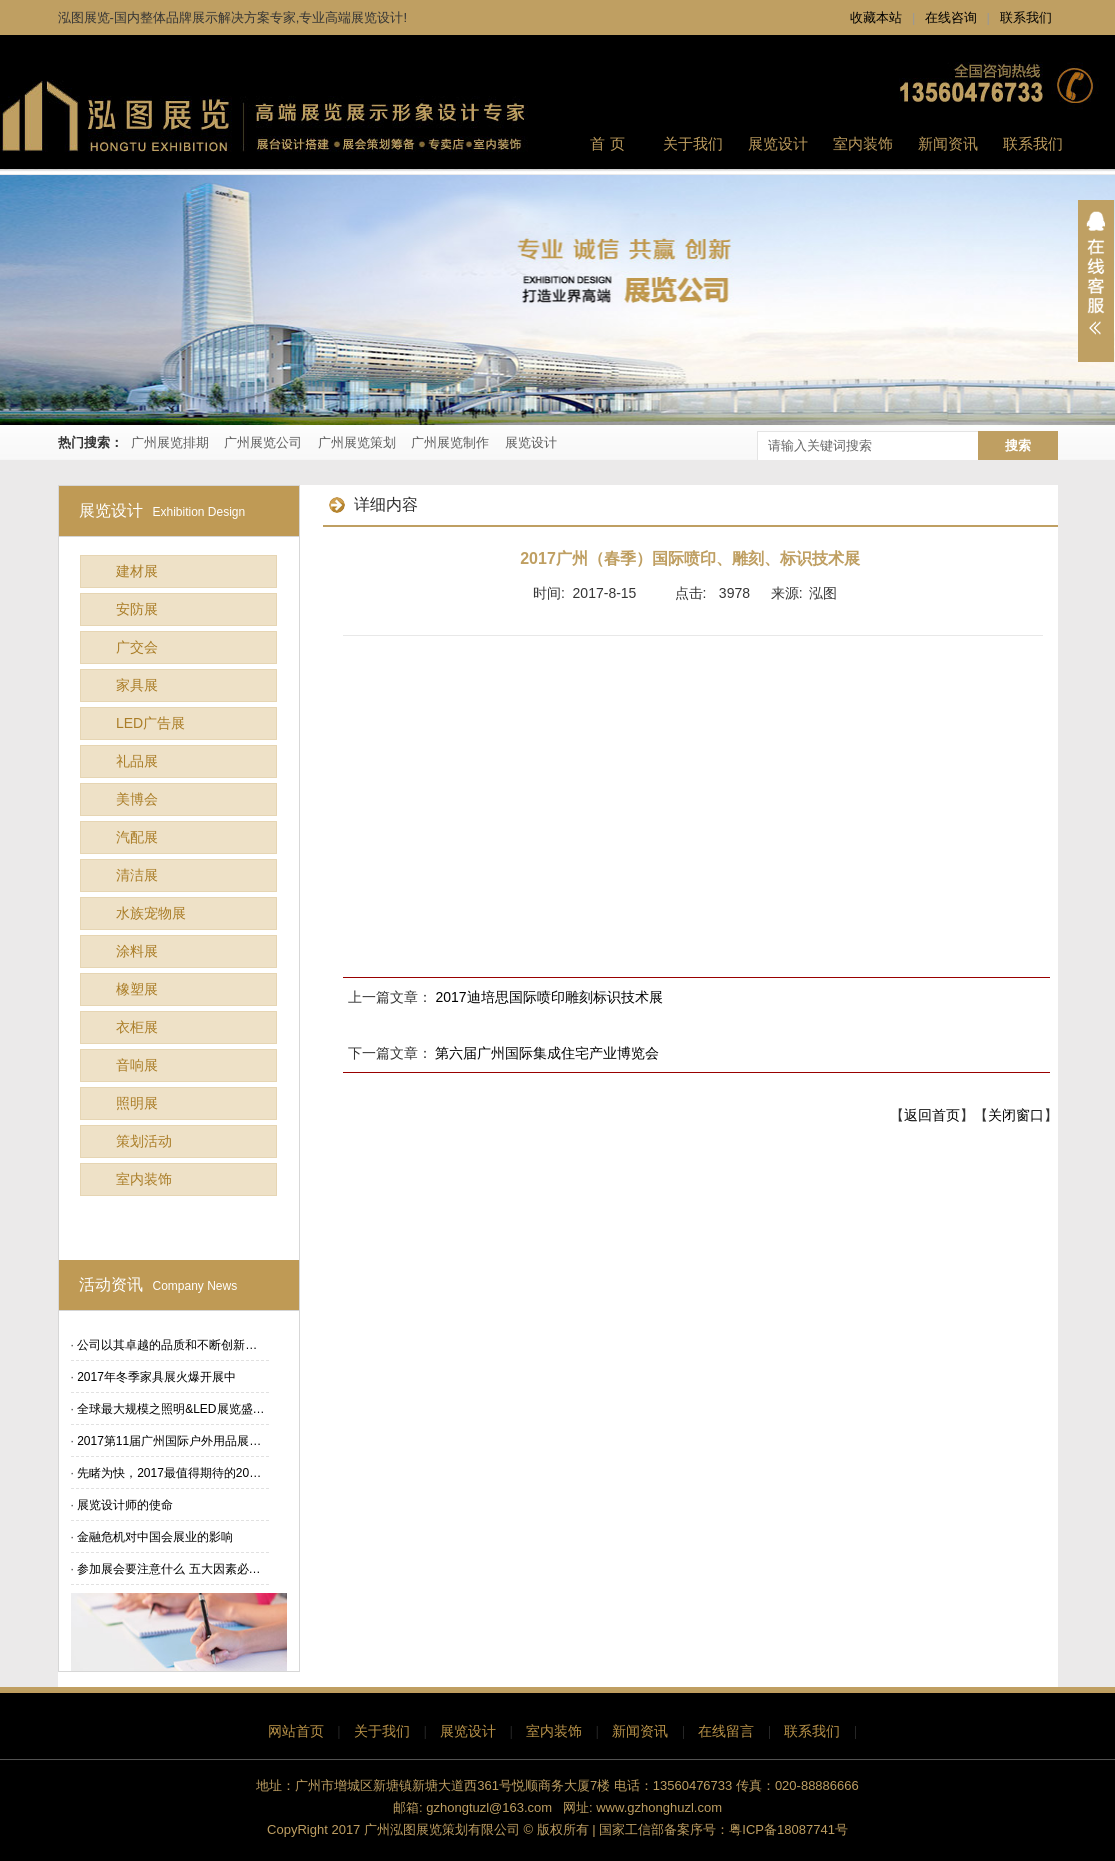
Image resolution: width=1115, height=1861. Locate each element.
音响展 (137, 1065)
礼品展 (137, 761)
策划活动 (144, 1141)
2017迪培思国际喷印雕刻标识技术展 (548, 997)
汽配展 (137, 837)
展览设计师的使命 (125, 1505)
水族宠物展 (151, 913)
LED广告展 (150, 723)
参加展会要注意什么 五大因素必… (168, 1569)
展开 (1096, 281)
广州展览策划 (357, 442)
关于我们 (382, 1731)
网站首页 (296, 1731)
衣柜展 (137, 1027)
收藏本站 (876, 17)
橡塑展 (137, 989)
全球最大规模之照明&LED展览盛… (170, 1409)
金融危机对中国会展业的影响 (155, 1537)
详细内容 (373, 504)
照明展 (137, 1103)
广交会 (137, 647)
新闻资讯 (640, 1731)
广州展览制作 (450, 442)
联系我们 (1026, 17)
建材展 (137, 571)
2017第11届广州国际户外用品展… (169, 1441)
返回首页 (932, 1115)
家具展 (137, 685)
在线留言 (726, 1731)
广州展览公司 (263, 442)
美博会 (137, 799)
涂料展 (137, 951)
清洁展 (137, 875)
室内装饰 (144, 1179)
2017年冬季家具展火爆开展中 (156, 1377)
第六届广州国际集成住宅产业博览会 (547, 1053)
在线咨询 (951, 17)
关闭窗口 (1016, 1115)
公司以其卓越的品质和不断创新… (167, 1345)
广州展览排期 (170, 442)
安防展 (137, 609)
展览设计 (531, 442)
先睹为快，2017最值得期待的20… (169, 1473)
